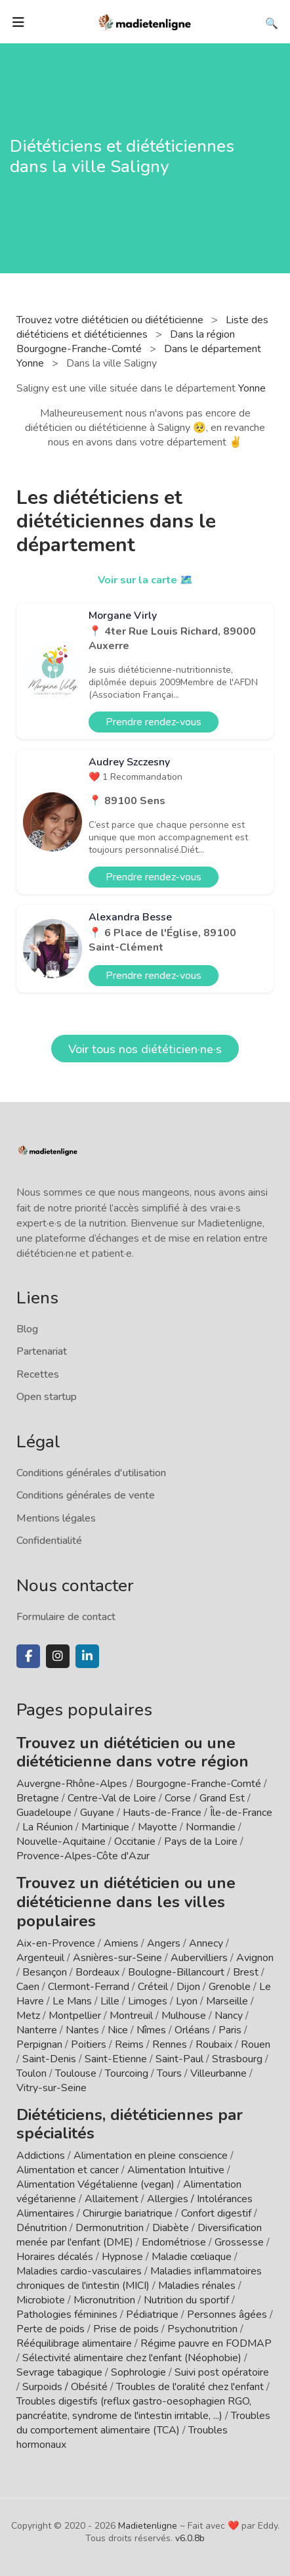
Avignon (255, 1958)
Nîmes (151, 2030)
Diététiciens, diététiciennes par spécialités (129, 2124)
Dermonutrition (110, 2228)
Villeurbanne (218, 2073)
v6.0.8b (190, 2538)
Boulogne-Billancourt (176, 1972)
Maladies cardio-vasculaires (79, 2271)
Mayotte (157, 1827)
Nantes (82, 2030)
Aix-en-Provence (55, 1943)
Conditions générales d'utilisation (91, 1473)
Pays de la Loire (201, 1841)
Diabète (170, 2228)
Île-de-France (241, 1812)
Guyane (97, 1812)
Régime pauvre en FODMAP (206, 2343)
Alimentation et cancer (67, 2170)
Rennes (169, 2044)
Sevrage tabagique (59, 2372)
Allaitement (111, 2199)
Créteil (153, 1986)
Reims (129, 2044)
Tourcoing (126, 2073)
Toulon (31, 2073)
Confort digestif (216, 2213)
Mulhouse (183, 2015)
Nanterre (36, 2030)
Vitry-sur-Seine (51, 2088)
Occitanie (134, 1841)
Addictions (40, 2155)
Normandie (211, 1827)
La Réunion (47, 1827)
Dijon (188, 1986)
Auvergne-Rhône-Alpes (71, 1783)
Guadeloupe (44, 1812)
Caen (27, 1986)
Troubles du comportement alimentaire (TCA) (143, 2422)
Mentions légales (56, 1518)
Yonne (252, 388)
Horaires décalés (54, 2256)
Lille (109, 2001)
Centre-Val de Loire (112, 1798)
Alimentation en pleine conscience (150, 2155)
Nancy (229, 2015)
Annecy (206, 1943)
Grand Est (222, 1798)
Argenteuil (40, 1958)
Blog (27, 1329)
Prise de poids (126, 2329)
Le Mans (72, 2001)
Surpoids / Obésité (65, 2387)
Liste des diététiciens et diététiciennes (142, 327)
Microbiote (42, 2300)
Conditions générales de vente (85, 1495)
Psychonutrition (202, 2329)
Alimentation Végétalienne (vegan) (95, 2184)
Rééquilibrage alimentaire (74, 2343)
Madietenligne (147, 2526)
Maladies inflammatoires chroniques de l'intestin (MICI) (139, 2278)
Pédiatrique (152, 2314)
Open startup (46, 1397)
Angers (163, 1943)
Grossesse (239, 2242)
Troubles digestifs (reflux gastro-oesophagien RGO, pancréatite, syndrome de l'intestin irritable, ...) (133, 2408)
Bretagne (37, 1798)
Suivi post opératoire (222, 2372)
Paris (229, 2030)
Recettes (37, 1374)
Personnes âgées (227, 2314)
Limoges (147, 2001)
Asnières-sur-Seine (117, 1958)
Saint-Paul (179, 2059)
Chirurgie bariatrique (128, 2213)
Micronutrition (104, 2300)
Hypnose (122, 2256)
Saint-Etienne (116, 2059)
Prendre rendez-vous (153, 722)
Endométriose (174, 2242)
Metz (28, 2015)
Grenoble (230, 1986)
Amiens (121, 1943)
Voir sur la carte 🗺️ (145, 580)
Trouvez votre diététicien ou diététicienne (111, 320)
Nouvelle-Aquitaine (61, 1841)
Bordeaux (97, 1972)
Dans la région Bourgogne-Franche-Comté (125, 341)
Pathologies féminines (66, 2314)
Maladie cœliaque (192, 2256)
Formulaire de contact (65, 1617)
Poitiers (88, 2044)
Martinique (105, 1827)
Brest (246, 1972)
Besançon (44, 1972)
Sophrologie (138, 2372)
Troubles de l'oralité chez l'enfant (190, 2387)
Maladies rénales (197, 2285)
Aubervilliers (199, 1958)
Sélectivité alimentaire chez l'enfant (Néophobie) (131, 2358)
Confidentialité (49, 1540)
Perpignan (39, 2044)
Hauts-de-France (162, 1812)
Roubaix (214, 2044)
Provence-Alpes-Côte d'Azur (83, 1856)
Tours (169, 2073)
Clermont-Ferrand (88, 1986)
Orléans (192, 2030)
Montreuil (131, 2015)
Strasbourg (237, 2059)
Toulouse (75, 2073)
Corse (178, 1798)
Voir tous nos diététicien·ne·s (145, 1049)
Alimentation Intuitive (175, 2170)
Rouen (255, 2044)
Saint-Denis (49, 2059)
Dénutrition (41, 2228)
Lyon (186, 2001)
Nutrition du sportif (186, 2300)
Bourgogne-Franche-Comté (198, 1783)
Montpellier (75, 2015)
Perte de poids (50, 2329)
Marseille (227, 2001)
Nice (118, 2030)
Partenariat (41, 1351)
